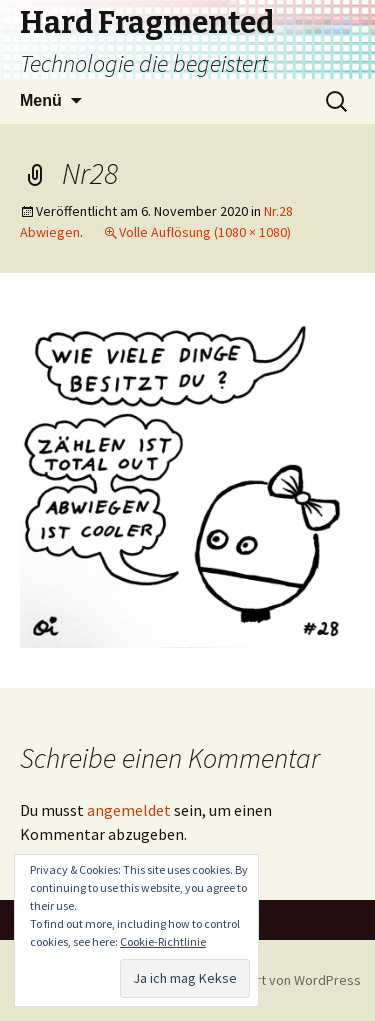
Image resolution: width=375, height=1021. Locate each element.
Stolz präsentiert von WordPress (262, 980)
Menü (41, 100)
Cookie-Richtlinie (163, 941)
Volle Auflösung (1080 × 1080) (205, 232)
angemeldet (129, 810)
